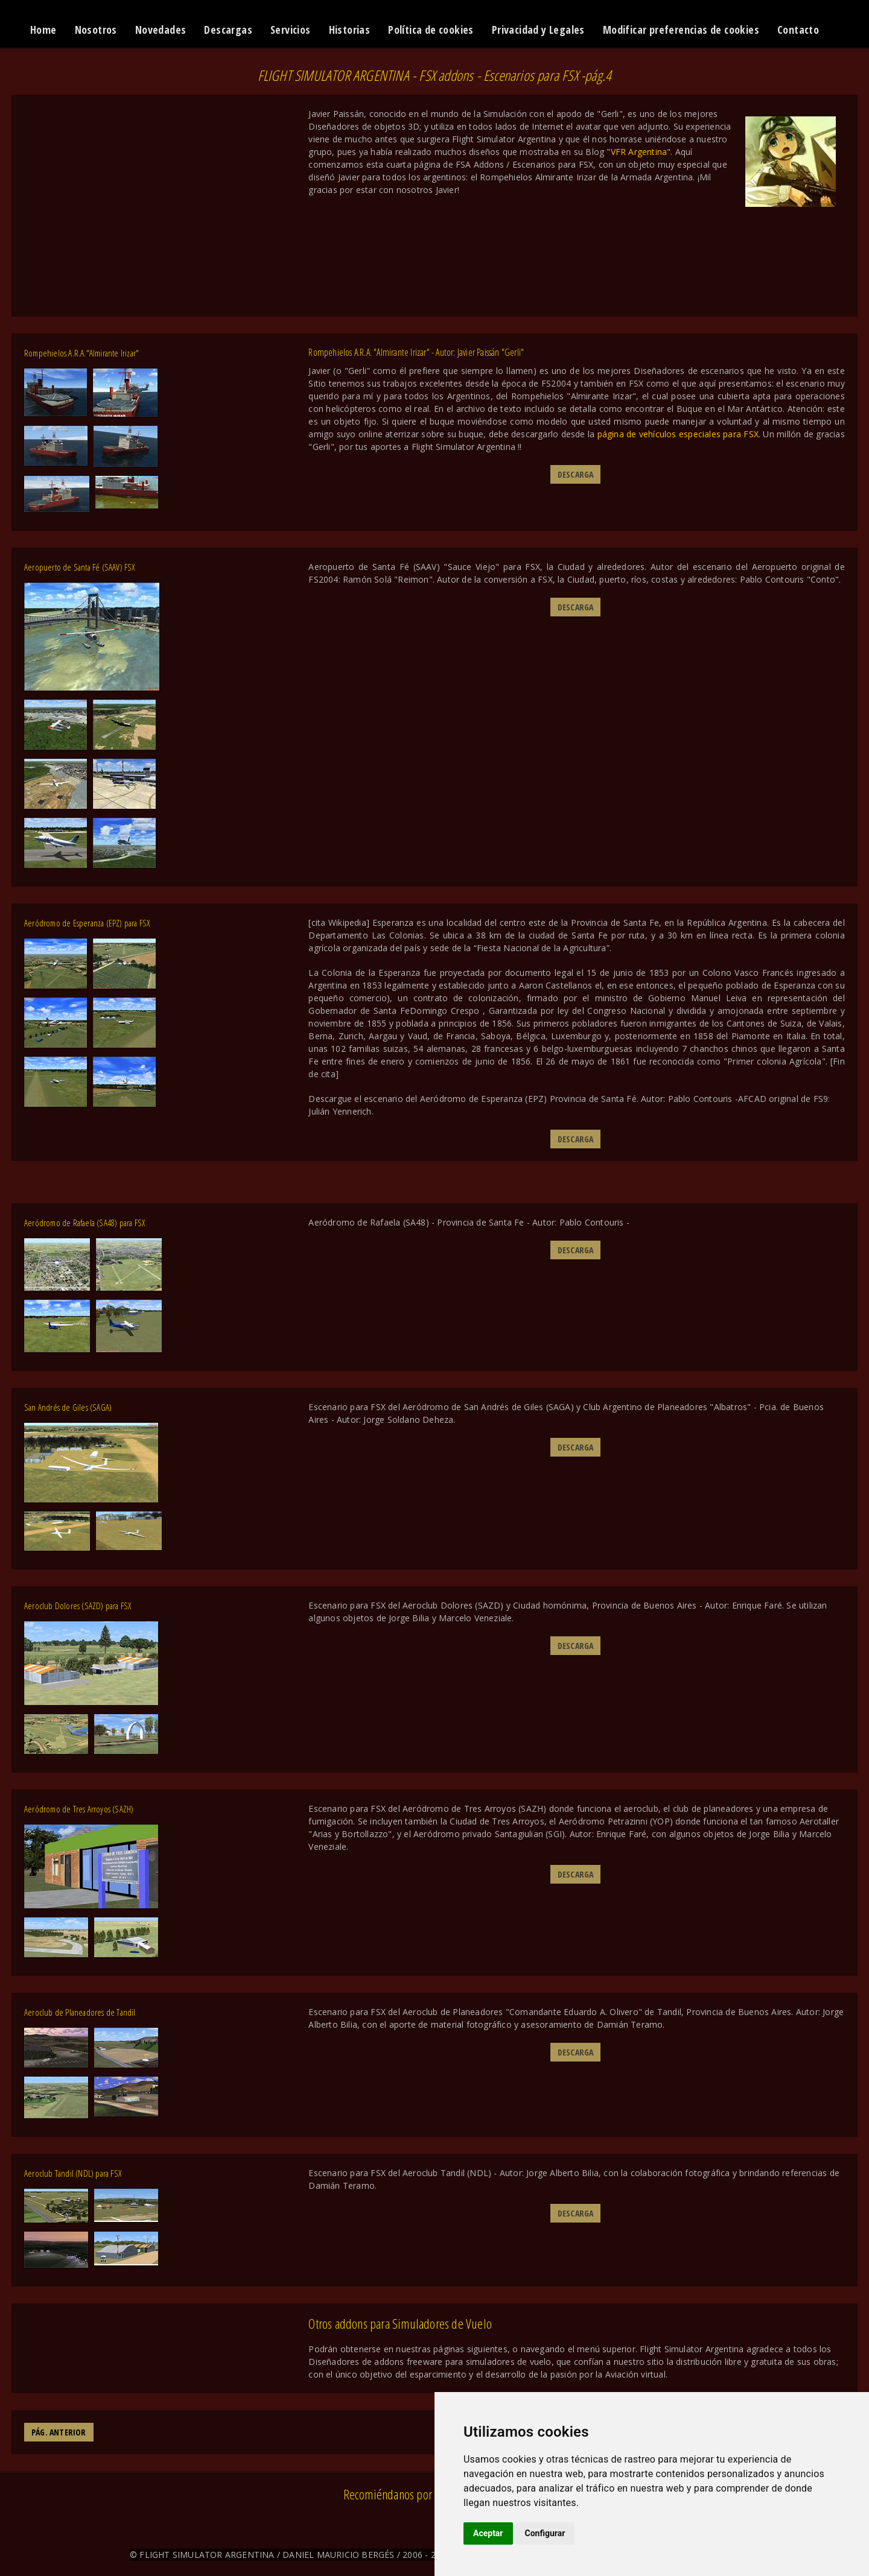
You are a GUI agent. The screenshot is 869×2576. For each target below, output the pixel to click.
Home (43, 29)
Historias (350, 29)
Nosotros (96, 29)
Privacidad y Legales (538, 29)
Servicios (290, 29)
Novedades (160, 29)
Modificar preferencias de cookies (681, 29)
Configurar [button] (545, 2533)
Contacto (798, 29)
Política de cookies (431, 29)
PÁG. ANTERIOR (58, 2432)
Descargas (228, 29)
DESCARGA (576, 474)
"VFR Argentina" (638, 151)
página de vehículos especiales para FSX (678, 434)
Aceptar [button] (488, 2533)
